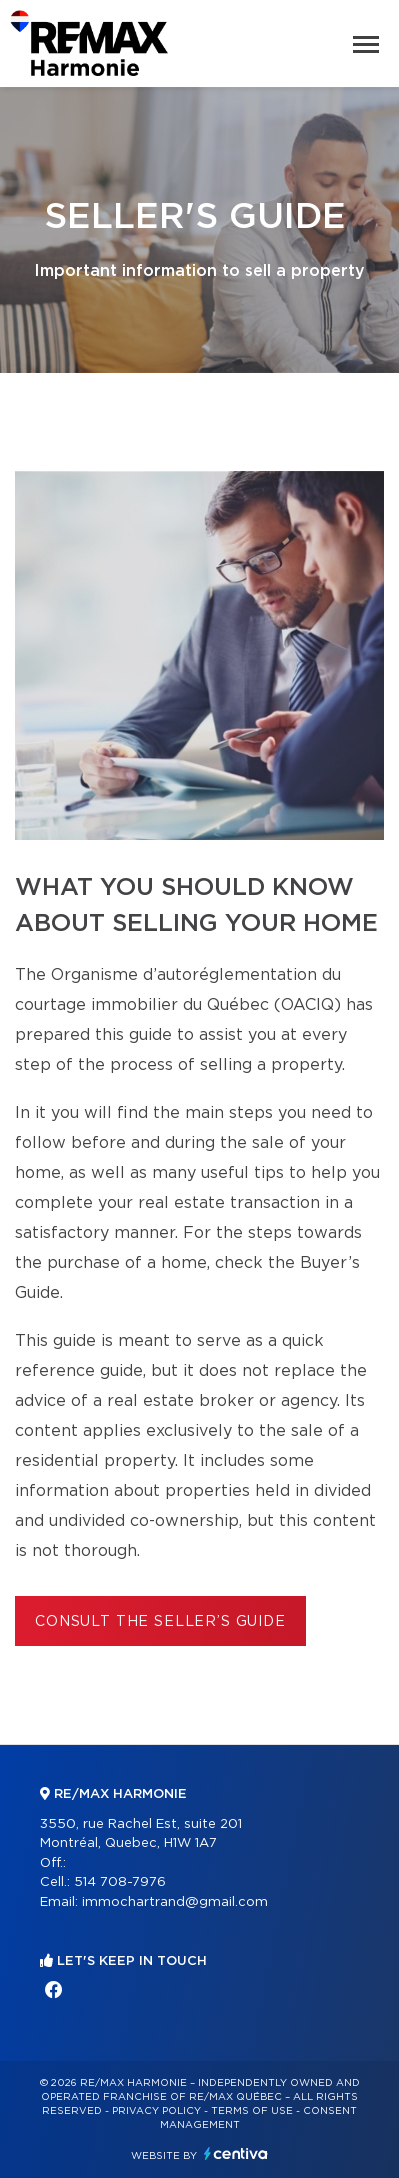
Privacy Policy (156, 2111)
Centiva (236, 2153)
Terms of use (252, 2111)
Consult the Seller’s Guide (160, 1622)
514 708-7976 (120, 1882)
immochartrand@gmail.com (175, 1902)
